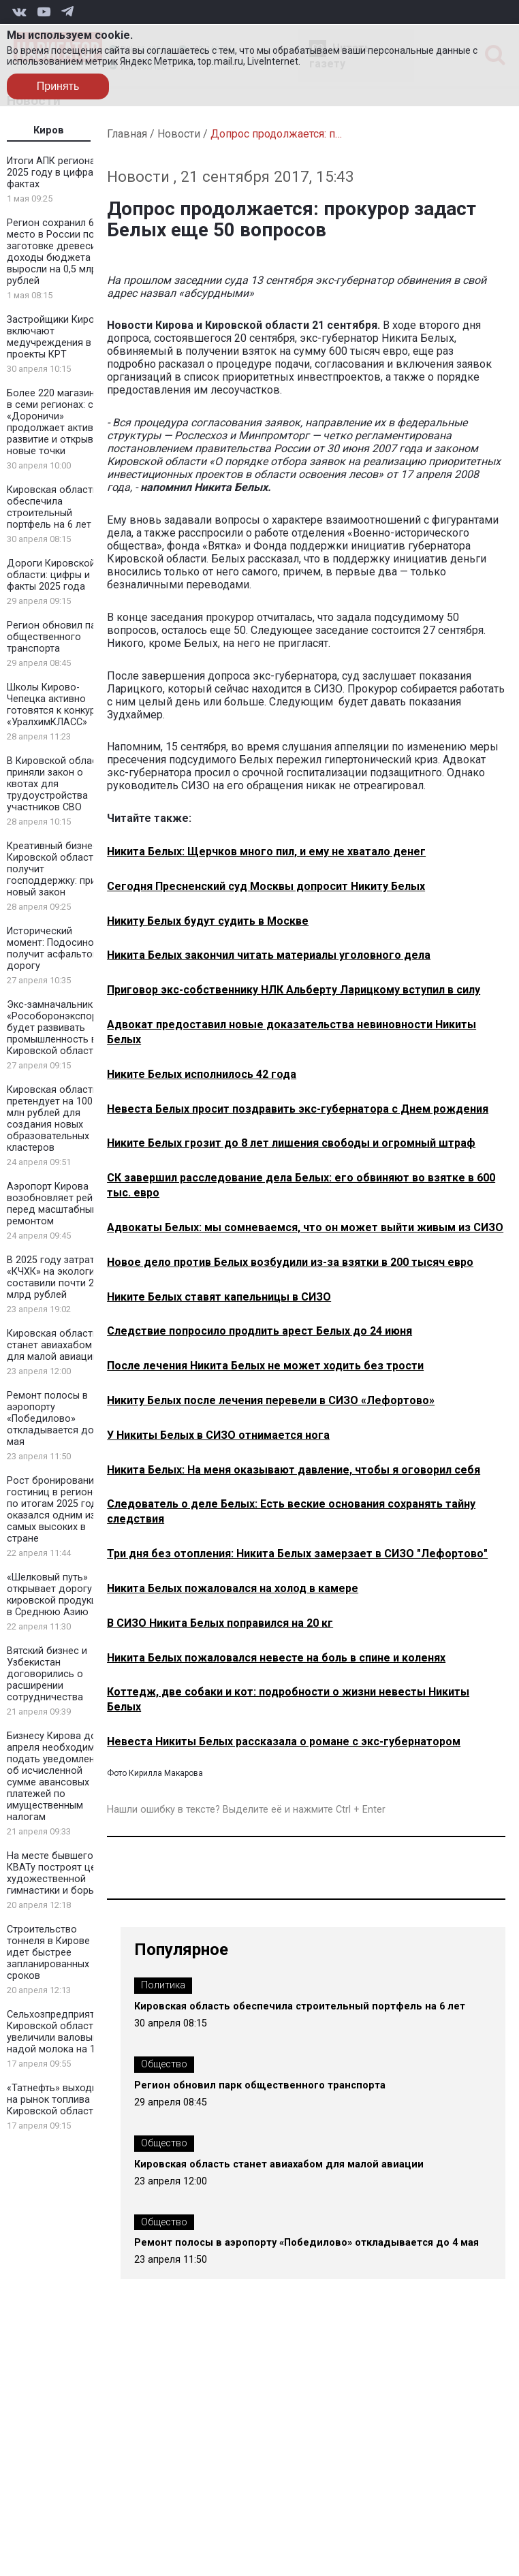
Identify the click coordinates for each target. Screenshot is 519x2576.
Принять (58, 86)
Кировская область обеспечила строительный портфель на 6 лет (52, 507)
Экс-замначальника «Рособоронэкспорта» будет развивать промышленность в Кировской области (59, 1028)
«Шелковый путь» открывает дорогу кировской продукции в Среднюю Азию (57, 1595)
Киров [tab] (48, 130)
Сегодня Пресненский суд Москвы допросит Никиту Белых (266, 886)
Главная (127, 133)
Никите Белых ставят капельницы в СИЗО (219, 1296)
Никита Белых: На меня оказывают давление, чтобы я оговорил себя (293, 1469)
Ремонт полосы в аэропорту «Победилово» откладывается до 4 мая (54, 1419)
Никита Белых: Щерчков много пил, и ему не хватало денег (266, 851)
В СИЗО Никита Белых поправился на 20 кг (220, 1623)
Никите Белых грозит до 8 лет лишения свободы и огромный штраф (291, 1142)
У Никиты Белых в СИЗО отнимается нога (218, 1435)
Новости (178, 133)
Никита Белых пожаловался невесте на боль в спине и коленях (276, 1657)
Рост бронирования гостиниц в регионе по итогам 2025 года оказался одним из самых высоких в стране (55, 1509)
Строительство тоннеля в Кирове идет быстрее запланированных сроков (48, 1953)
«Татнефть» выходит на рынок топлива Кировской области (54, 2099)
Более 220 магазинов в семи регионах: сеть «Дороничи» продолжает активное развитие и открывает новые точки (58, 422)
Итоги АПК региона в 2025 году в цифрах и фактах (56, 172)
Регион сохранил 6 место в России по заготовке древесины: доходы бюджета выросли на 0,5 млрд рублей (58, 252)
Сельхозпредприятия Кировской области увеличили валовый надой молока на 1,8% (58, 2032)
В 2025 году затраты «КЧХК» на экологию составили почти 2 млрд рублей (55, 1277)
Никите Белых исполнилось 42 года (201, 1074)
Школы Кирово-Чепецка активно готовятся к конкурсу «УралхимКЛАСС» (56, 705)
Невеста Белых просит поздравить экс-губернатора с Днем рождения (297, 1108)
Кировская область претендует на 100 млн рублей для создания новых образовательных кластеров (52, 1119)
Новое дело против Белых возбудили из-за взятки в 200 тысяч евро (290, 1262)
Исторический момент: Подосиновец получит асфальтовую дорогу (59, 948)
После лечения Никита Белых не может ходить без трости (265, 1365)
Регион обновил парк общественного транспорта (56, 637)
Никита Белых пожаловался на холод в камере (232, 1588)
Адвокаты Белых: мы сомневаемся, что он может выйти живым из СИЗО (305, 1227)
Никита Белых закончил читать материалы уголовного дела (268, 955)
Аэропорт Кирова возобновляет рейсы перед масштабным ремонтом (56, 1204)
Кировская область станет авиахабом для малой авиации (52, 1345)
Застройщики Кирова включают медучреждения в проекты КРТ (56, 337)
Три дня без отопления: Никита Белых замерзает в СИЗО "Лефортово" (297, 1553)
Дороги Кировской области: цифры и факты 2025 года (51, 575)
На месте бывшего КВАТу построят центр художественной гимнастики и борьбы (59, 1873)
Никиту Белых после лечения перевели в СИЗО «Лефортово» (271, 1400)
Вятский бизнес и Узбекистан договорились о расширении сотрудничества (47, 1674)
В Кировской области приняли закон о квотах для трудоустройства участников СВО (57, 784)
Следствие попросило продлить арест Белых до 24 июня (259, 1330)
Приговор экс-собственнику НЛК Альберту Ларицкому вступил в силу (293, 989)
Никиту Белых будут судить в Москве (208, 921)
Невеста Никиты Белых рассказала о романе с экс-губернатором (283, 1741)
